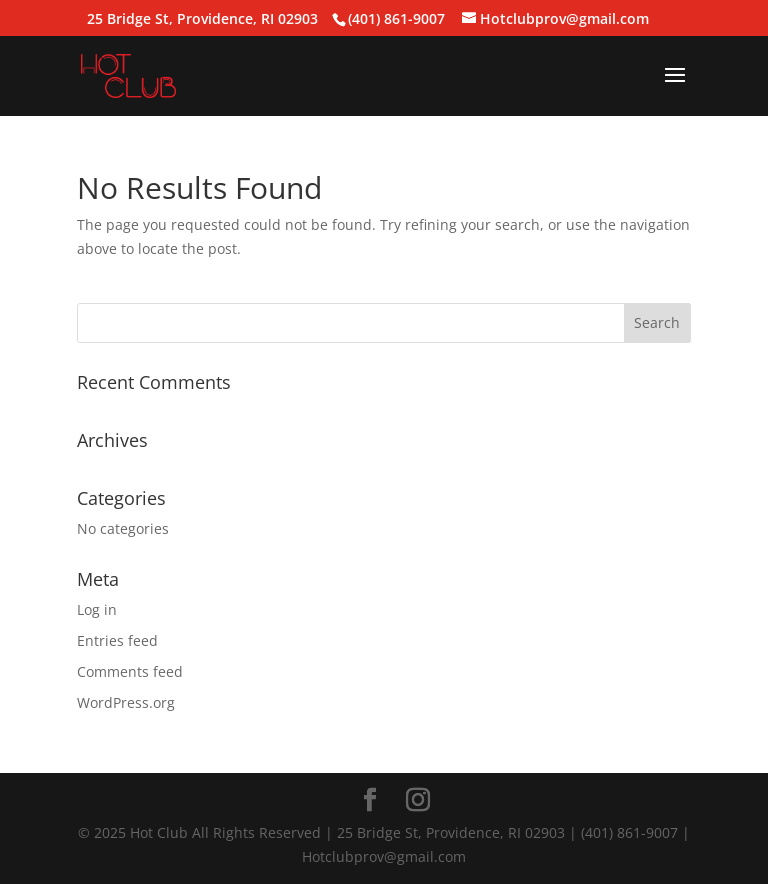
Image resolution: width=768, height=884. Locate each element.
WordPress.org (126, 702)
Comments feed (130, 671)
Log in (97, 609)
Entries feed (117, 640)
